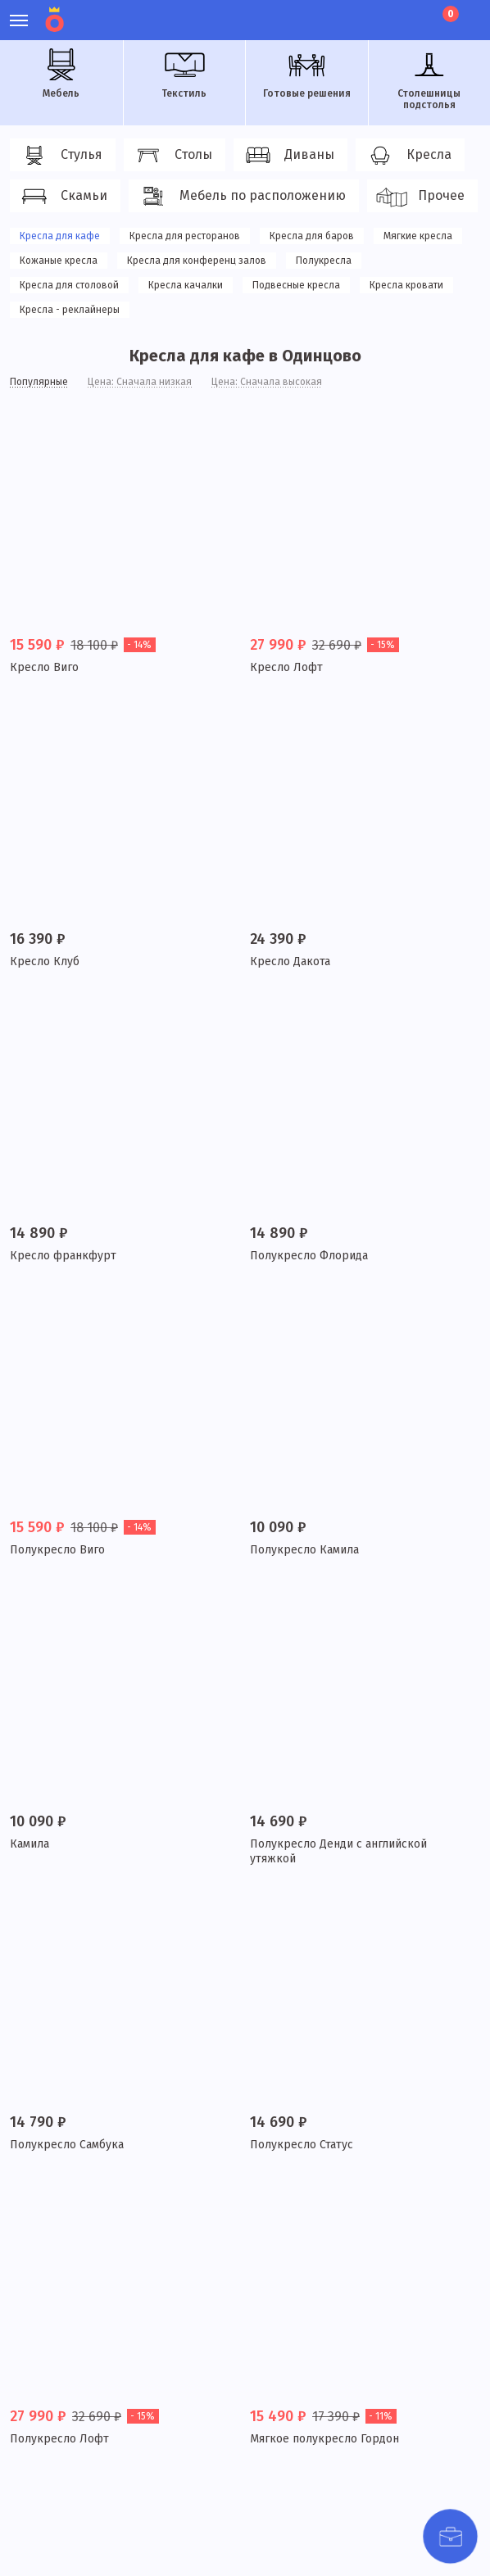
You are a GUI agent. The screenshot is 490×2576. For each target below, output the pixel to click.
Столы (172, 156)
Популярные (39, 382)
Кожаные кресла (59, 260)
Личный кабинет (359, 12)
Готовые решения (307, 73)
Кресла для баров (312, 236)
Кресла (407, 156)
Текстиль (184, 73)
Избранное (387, 12)
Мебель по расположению (241, 196)
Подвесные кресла (296, 285)
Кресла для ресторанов (184, 236)
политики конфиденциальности (90, 2523)
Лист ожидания (415, 12)
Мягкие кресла (417, 236)
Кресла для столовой (69, 285)
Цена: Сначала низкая (140, 382)
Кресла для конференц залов (196, 260)
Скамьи (62, 196)
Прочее (420, 196)
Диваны (288, 156)
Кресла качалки (185, 285)
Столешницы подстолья (429, 79)
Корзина (449, 14)
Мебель (61, 73)
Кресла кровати (406, 285)
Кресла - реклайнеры (70, 309)
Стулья (60, 156)
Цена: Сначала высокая (266, 382)
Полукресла (324, 260)
